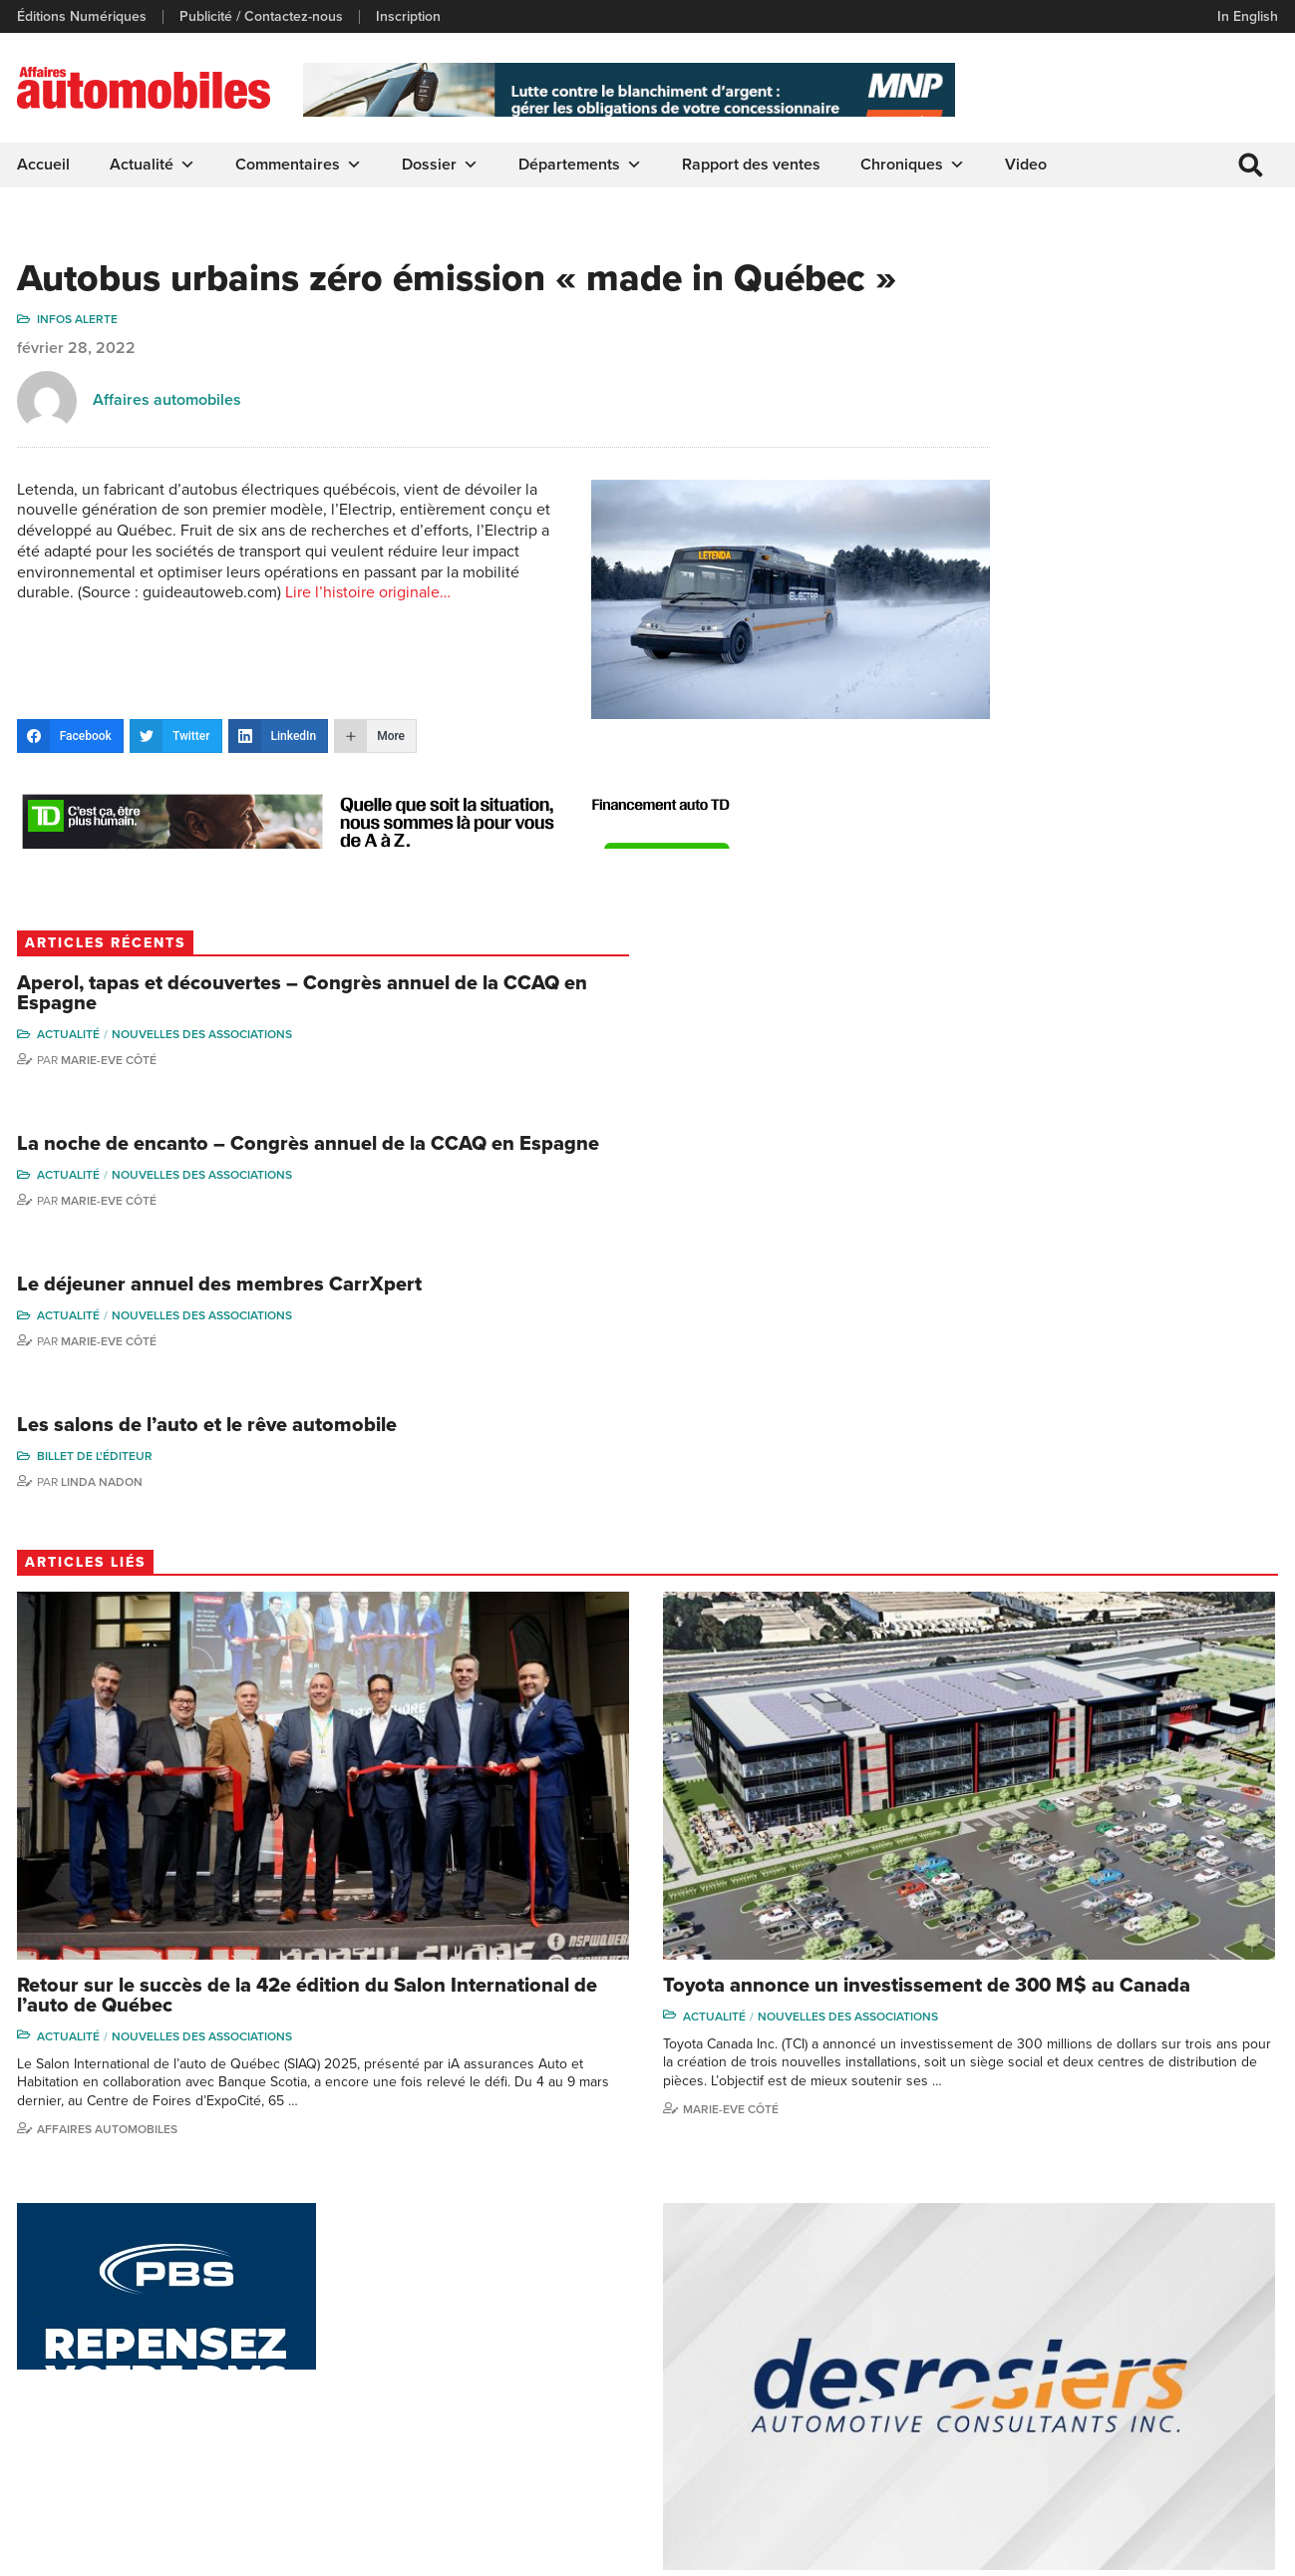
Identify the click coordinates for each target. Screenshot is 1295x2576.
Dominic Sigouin (1041, 2427)
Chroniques (915, 165)
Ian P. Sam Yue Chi (1198, 2307)
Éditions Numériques (85, 17)
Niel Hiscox (1026, 2276)
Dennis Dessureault (1202, 2440)
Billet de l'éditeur (1069, 915)
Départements (583, 165)
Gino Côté (1022, 2246)
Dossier (443, 165)
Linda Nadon (1076, 941)
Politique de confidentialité (101, 2551)
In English (1244, 16)
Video (1029, 165)
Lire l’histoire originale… (310, 683)
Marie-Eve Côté (1083, 420)
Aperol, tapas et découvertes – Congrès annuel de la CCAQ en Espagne (1131, 343)
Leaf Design (1235, 2550)
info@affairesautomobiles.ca (129, 2252)
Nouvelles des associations (1176, 394)
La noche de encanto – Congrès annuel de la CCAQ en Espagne (1119, 530)
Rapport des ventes (754, 165)
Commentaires (301, 165)
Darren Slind (1029, 2458)
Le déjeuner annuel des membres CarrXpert (1098, 707)
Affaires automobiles (170, 449)
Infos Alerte (80, 368)
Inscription (411, 17)
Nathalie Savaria (1190, 2380)
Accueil (46, 165)
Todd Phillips (1029, 2367)
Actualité (155, 165)
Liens (360, 2307)
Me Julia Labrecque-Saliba (1203, 2342)
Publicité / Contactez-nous (264, 17)
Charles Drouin (1187, 2409)
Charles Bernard (1191, 2276)
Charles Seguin (1038, 2398)
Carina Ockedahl (1042, 2337)
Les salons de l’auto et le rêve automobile (1126, 875)
